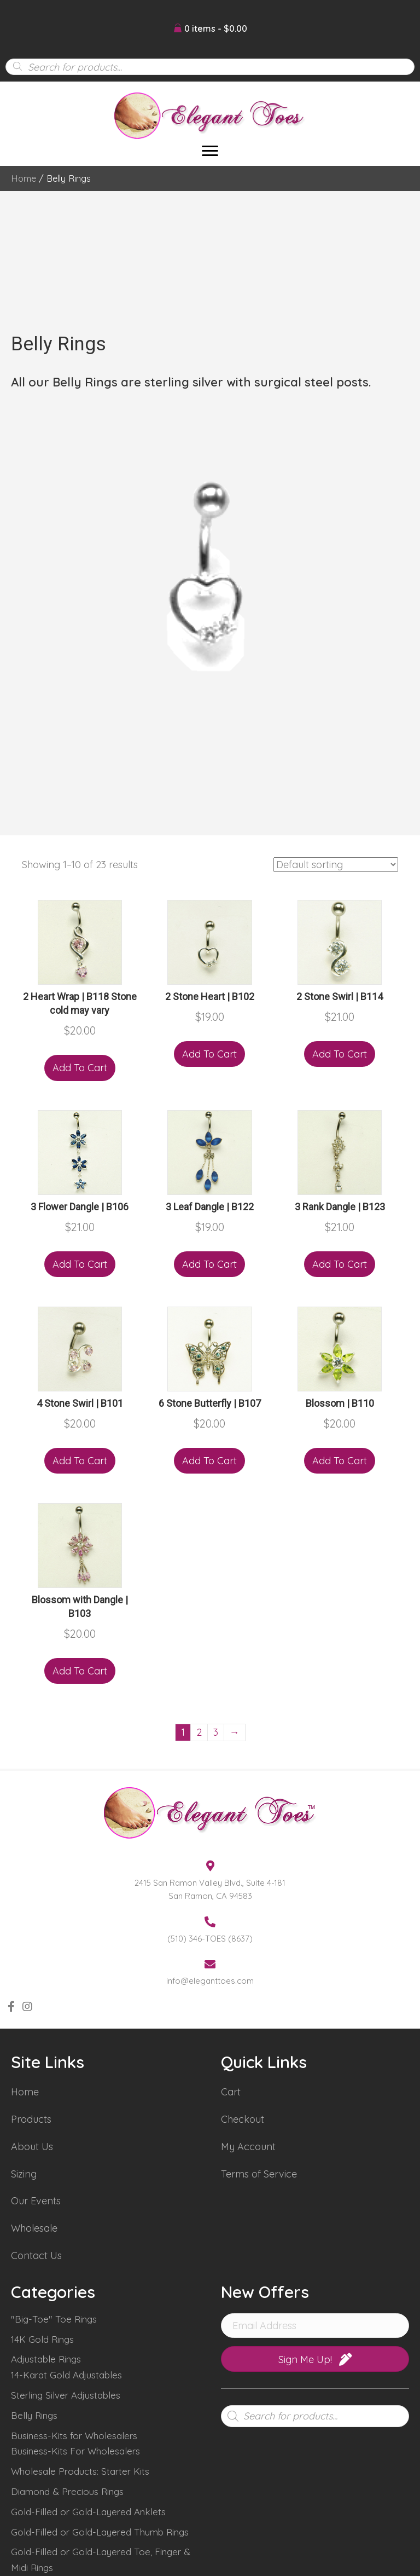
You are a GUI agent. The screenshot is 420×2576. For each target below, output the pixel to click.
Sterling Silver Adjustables (65, 2395)
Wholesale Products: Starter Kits (80, 2471)
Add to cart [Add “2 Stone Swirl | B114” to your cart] (339, 1054)
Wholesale (34, 2228)
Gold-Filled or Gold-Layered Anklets (88, 2511)
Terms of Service (259, 2174)
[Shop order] (335, 864)
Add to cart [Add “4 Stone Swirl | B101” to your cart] (79, 1460)
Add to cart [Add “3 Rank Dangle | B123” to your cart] (339, 1264)
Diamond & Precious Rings (67, 2491)
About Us (32, 2146)
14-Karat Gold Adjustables (66, 2375)
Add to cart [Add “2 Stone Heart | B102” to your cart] (209, 1054)
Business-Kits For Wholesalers (75, 2451)
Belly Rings (34, 2415)
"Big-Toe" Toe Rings (54, 2319)
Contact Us (36, 2255)
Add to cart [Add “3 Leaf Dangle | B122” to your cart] (209, 1264)
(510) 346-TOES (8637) (210, 1938)
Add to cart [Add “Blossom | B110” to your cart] (339, 1460)
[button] (10, 2006)
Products (31, 2119)
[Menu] (210, 151)
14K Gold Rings (42, 2339)
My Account (248, 2146)
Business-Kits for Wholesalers (74, 2435)
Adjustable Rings (46, 2359)
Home (23, 178)
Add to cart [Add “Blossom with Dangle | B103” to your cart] (79, 1671)
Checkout (242, 2119)
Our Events (36, 2200)
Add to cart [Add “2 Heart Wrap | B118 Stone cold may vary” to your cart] (79, 1067)
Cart (231, 2092)
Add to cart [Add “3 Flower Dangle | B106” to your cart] (79, 1264)
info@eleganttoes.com (210, 1981)
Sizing (24, 2174)
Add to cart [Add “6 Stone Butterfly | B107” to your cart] (209, 1460)
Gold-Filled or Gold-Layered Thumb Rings (100, 2532)
